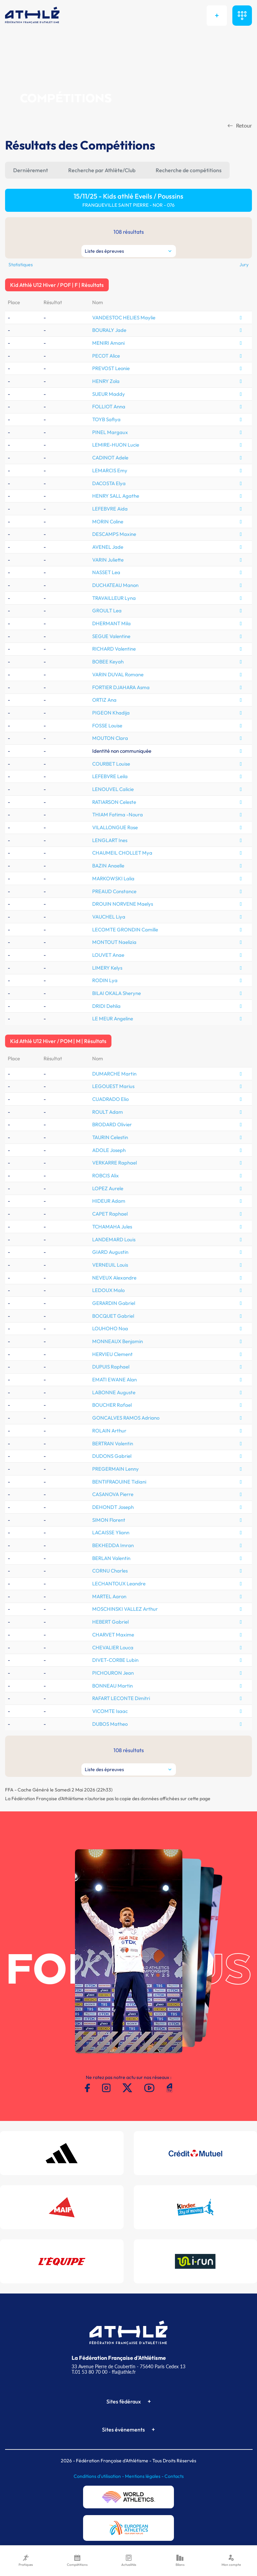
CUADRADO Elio (110, 1099)
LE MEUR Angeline (112, 1018)
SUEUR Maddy (108, 394)
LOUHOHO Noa (110, 1328)
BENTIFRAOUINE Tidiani (119, 1481)
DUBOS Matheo (110, 1724)
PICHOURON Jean (113, 1673)
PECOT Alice (106, 356)
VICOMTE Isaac (110, 1711)
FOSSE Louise (107, 725)
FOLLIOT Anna (108, 406)
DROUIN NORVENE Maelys (122, 904)
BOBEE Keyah (108, 661)
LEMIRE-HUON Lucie (115, 445)
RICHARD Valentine (114, 649)
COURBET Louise (111, 764)
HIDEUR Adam (108, 1201)
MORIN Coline (107, 521)
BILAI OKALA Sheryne (116, 993)
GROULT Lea (107, 610)
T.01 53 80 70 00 (89, 2372)
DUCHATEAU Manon (115, 585)
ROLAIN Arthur (109, 1430)
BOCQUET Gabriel (113, 1316)
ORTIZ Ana (104, 700)
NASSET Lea (106, 572)
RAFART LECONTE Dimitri (121, 1698)
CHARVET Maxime (113, 1634)
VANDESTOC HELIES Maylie (123, 317)
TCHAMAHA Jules (112, 1226)
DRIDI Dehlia (106, 1006)
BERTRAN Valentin (112, 1443)
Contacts (174, 2476)
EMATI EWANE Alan (114, 1379)
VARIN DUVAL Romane (118, 674)
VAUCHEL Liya (108, 916)
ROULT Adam (107, 1112)
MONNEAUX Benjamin (117, 1341)
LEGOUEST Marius (113, 1086)
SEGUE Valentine (111, 636)
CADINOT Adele (110, 457)
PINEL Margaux (110, 432)
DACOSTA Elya (109, 483)
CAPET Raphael (110, 1214)
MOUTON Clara (110, 738)
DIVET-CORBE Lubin (115, 1660)
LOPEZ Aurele (107, 1188)
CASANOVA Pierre (112, 1494)
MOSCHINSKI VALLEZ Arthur (125, 1609)
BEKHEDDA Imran (113, 1545)
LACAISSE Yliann (110, 1532)
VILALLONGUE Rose (115, 827)
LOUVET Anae (108, 955)
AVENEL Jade (107, 547)
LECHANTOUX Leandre (119, 1583)
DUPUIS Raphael (110, 1366)
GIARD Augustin (110, 1252)
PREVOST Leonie (111, 368)
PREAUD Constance (114, 891)
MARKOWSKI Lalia (113, 878)
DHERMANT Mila (111, 623)
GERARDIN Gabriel (113, 1303)
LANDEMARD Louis (113, 1239)
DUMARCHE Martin (114, 1073)
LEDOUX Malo (108, 1290)
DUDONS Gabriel (111, 1456)
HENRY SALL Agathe (115, 496)
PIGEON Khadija (111, 712)
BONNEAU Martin (112, 1685)
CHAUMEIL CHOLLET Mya (122, 853)
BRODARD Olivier (112, 1124)
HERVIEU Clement (112, 1354)
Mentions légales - (144, 2476)
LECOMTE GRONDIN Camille (125, 929)
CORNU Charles (110, 1570)
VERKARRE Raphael (114, 1162)
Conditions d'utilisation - (99, 2476)
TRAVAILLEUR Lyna (114, 598)
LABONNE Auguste (113, 1392)
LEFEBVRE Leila (110, 776)
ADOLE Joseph (109, 1150)
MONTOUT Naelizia (114, 942)
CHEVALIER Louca (112, 1647)
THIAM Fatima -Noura (117, 814)
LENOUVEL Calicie (113, 789)
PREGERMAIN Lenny (115, 1469)
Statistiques (20, 264)
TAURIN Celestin (110, 1137)
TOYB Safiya (106, 419)
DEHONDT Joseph (113, 1507)
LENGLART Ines (109, 840)
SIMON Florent (108, 1520)
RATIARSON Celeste (114, 802)
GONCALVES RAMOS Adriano (125, 1418)
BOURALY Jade (109, 330)
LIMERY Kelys (107, 968)
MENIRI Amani (108, 343)
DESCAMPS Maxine (114, 534)
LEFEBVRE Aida (110, 508)
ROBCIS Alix (105, 1175)
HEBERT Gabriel (110, 1622)
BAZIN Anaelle (108, 865)
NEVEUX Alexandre (114, 1277)
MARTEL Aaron (109, 1596)
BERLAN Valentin (111, 1558)
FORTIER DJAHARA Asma (121, 687)
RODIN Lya (105, 980)
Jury (244, 264)
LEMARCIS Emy (109, 470)
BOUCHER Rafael (112, 1405)
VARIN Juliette (108, 560)
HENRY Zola (106, 381)
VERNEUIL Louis (110, 1265)
